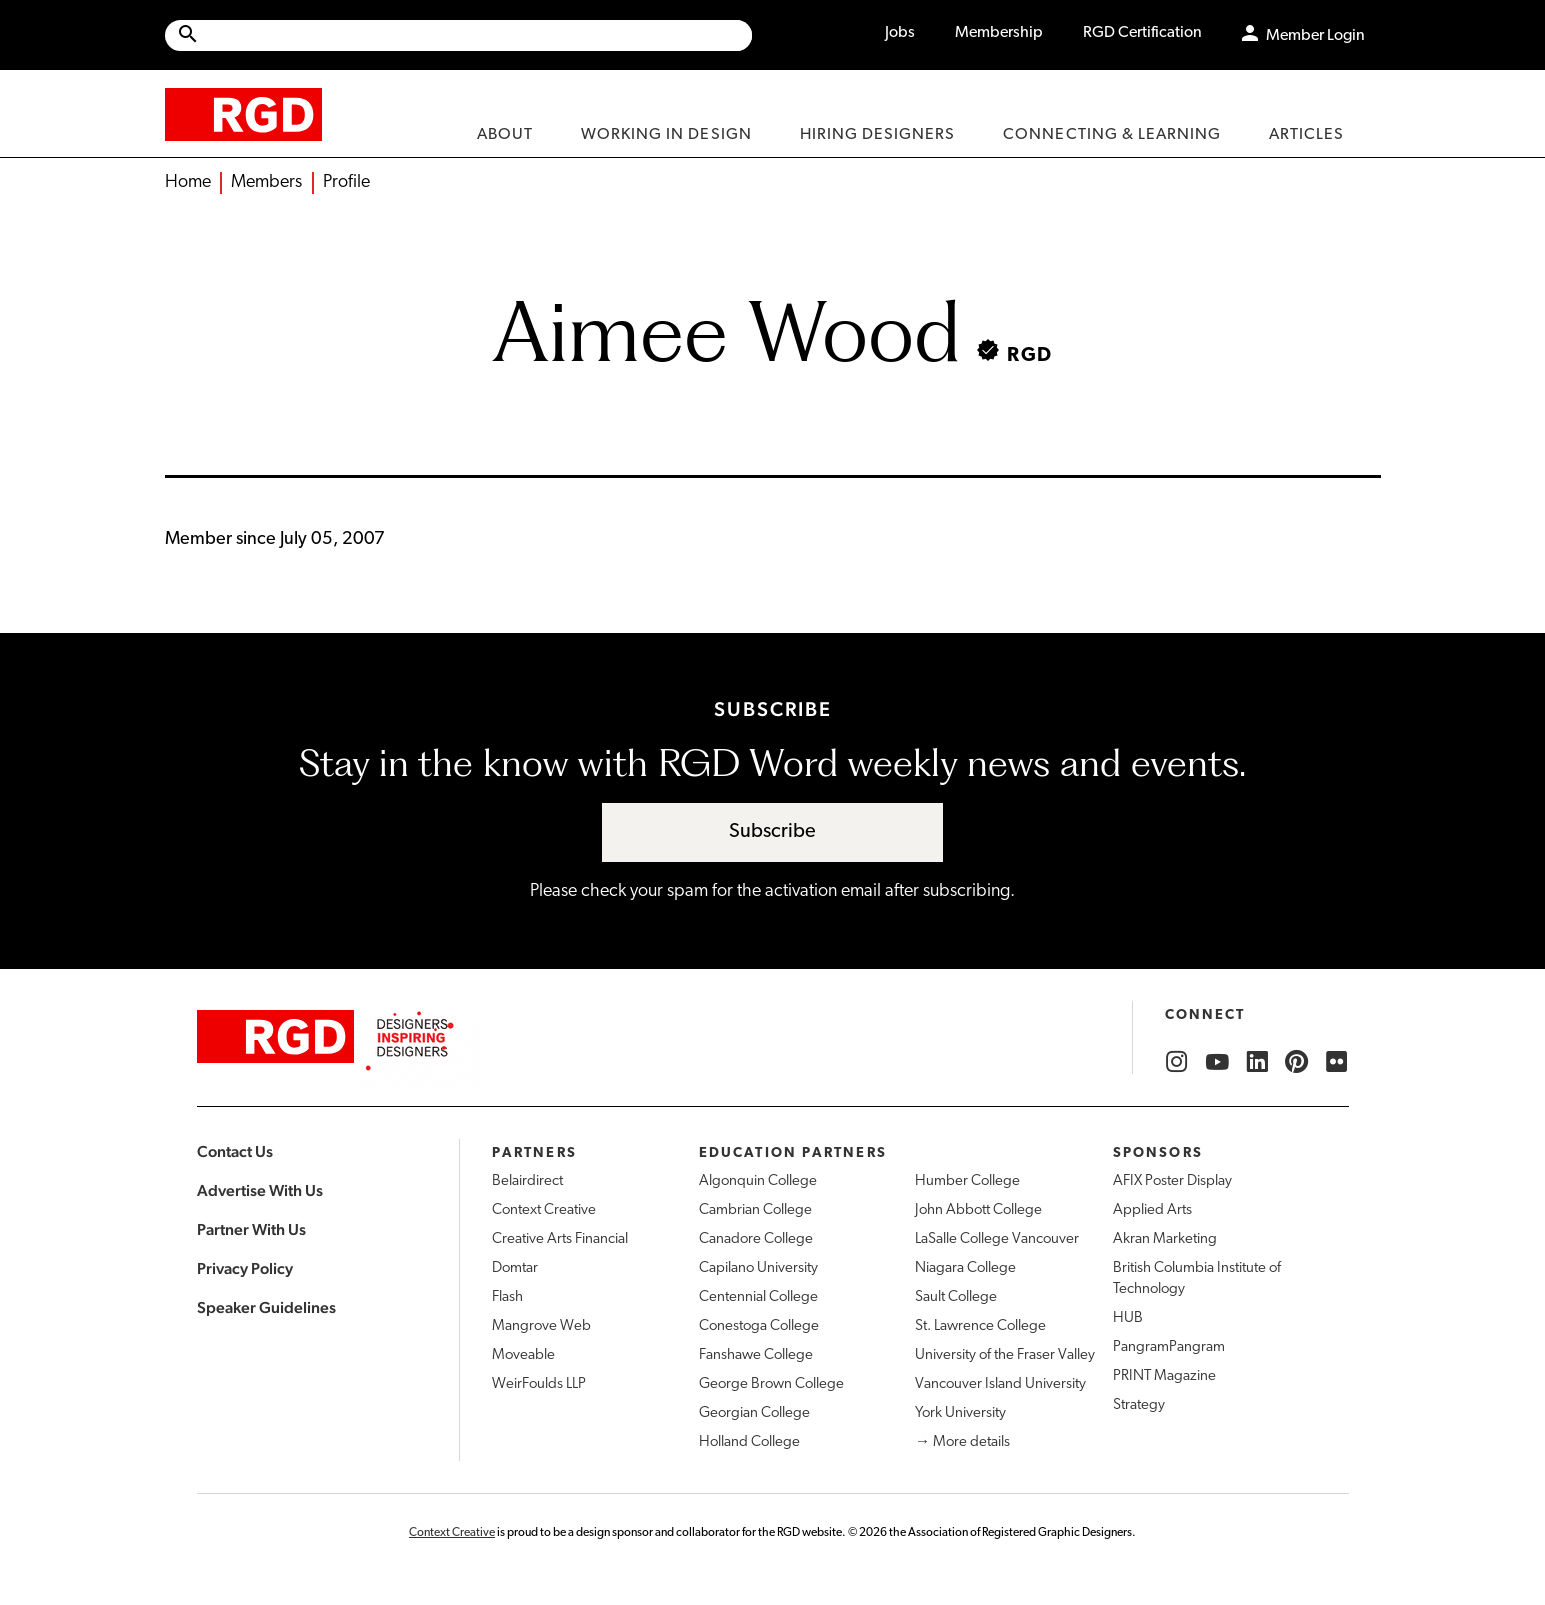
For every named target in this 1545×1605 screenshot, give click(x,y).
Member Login (1315, 36)
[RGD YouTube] (1217, 1062)
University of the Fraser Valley (1005, 1355)
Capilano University (758, 1268)
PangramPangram (1169, 1347)
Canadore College (756, 1239)
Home (188, 182)
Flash (507, 1297)
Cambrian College (755, 1210)
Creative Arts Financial (560, 1239)
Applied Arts (1152, 1210)
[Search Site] (476, 35)
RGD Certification (1142, 33)
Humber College (967, 1181)
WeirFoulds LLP (539, 1384)
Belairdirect (527, 1181)
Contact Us (235, 1151)
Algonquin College (758, 1181)
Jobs (900, 33)
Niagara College (965, 1268)
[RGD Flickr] (1337, 1062)
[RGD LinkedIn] (1257, 1062)
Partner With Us (251, 1229)
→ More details (962, 1442)
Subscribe (772, 832)
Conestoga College (759, 1326)
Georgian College (754, 1413)
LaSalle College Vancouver (997, 1239)
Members (266, 182)
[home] (243, 113)
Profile (346, 182)
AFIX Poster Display (1172, 1181)
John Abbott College (978, 1210)
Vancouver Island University (1000, 1384)
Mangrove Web (541, 1326)
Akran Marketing (1165, 1239)
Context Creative (544, 1210)
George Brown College (771, 1384)
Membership (999, 33)
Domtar (515, 1268)
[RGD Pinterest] (1297, 1062)
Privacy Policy (245, 1268)
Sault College (956, 1297)
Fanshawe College (756, 1355)
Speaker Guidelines (266, 1307)
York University (960, 1413)
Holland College (749, 1442)
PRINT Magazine (1164, 1376)
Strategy (1139, 1405)
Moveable (523, 1355)
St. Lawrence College (980, 1326)
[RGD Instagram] (1177, 1062)
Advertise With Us (260, 1190)
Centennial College (758, 1297)
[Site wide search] (459, 35)
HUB (1128, 1318)
